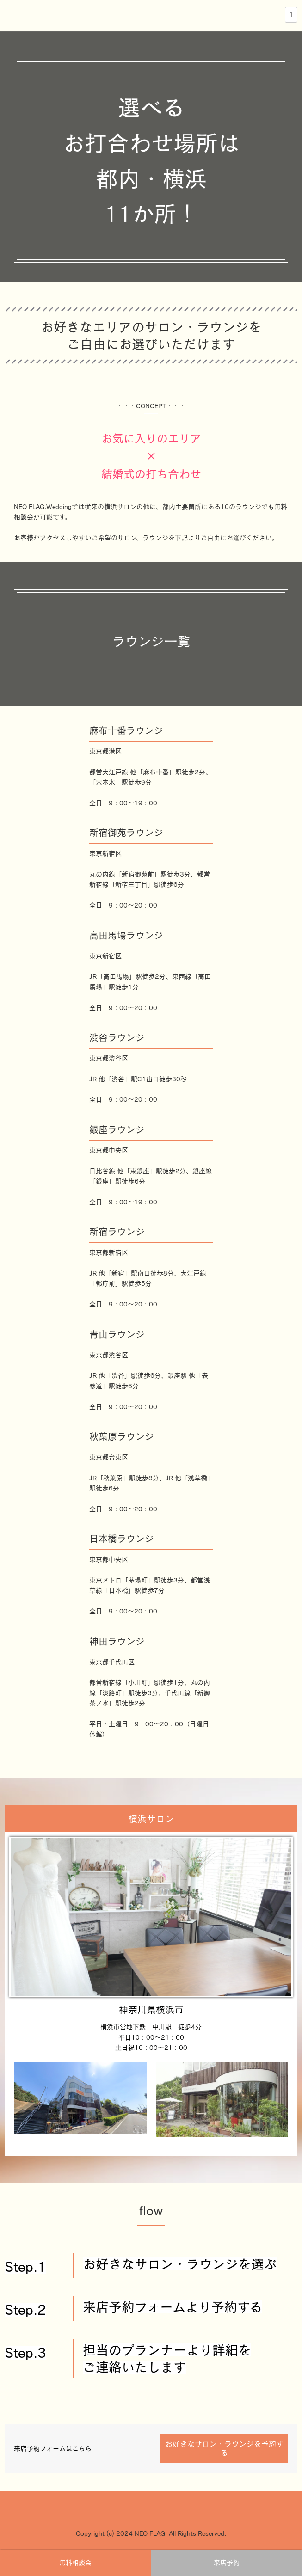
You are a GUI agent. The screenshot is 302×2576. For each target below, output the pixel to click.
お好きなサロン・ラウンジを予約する (224, 2448)
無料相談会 (75, 2562)
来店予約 (227, 2562)
